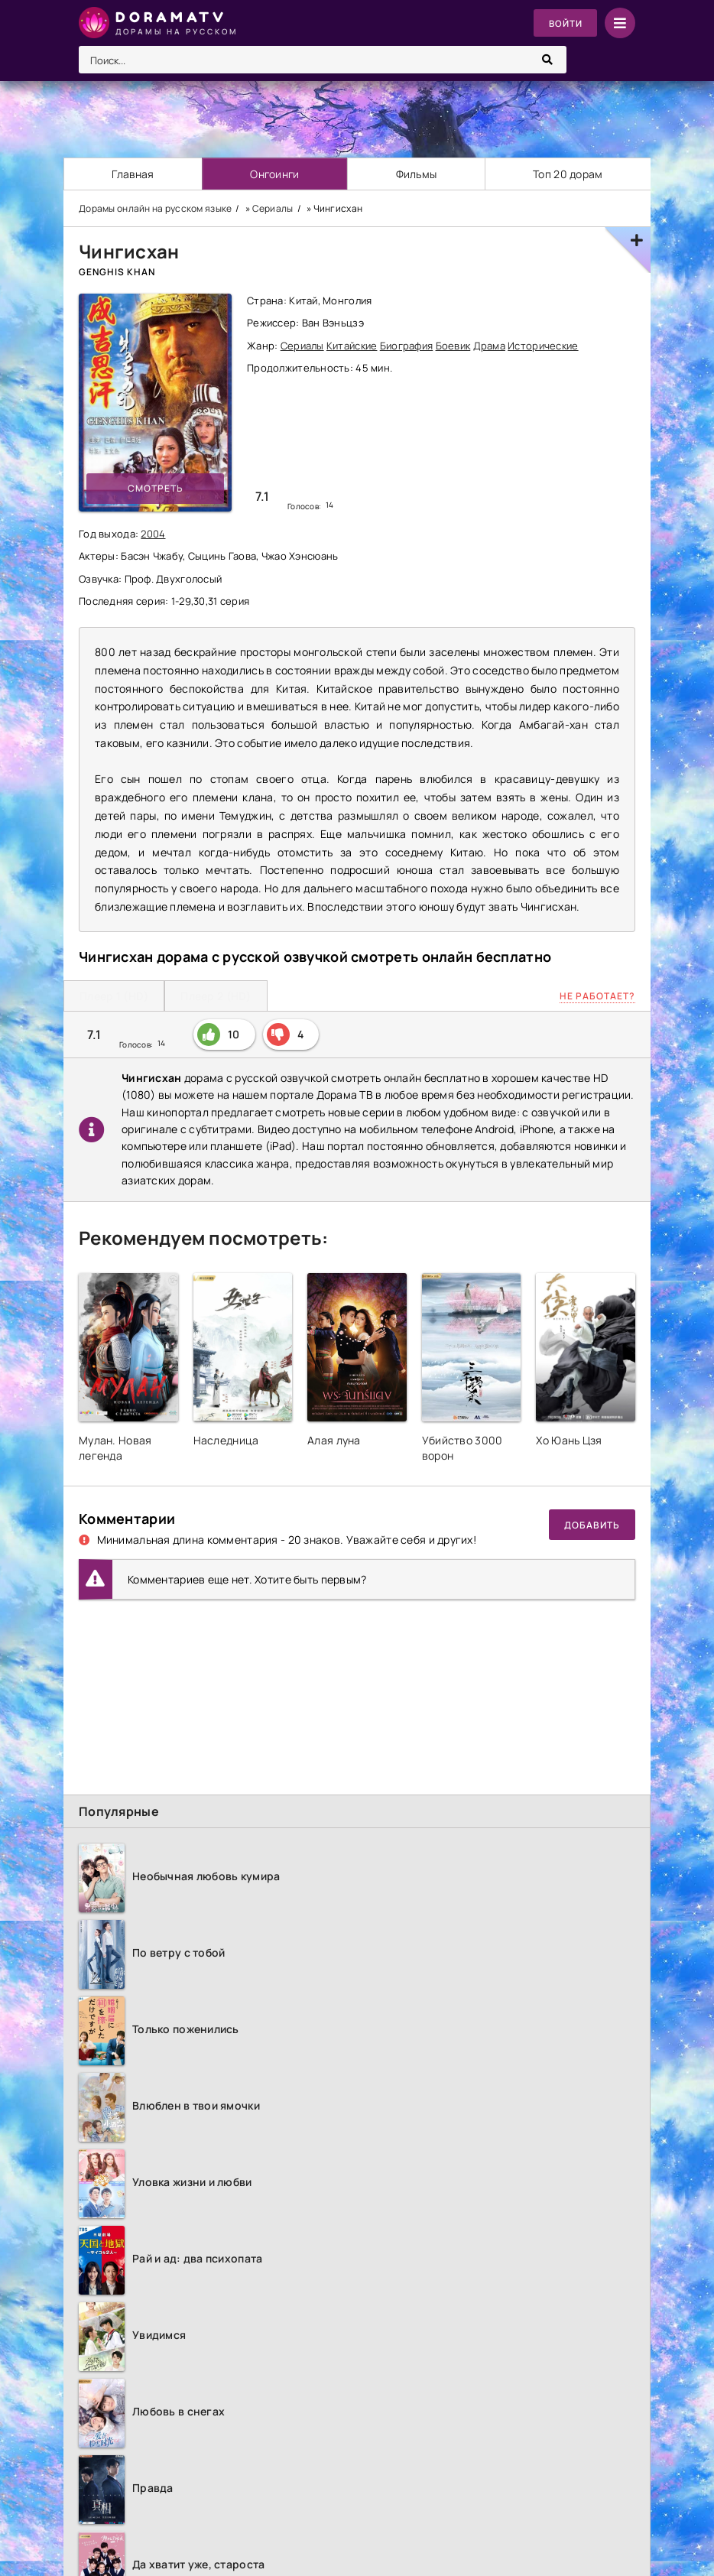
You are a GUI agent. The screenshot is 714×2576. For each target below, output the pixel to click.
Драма (489, 345)
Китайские (352, 345)
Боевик (453, 345)
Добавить (592, 1525)
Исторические (543, 345)
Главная (133, 174)
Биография (406, 345)
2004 (153, 534)
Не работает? (597, 995)
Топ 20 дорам (567, 174)
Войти (564, 23)
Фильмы (416, 174)
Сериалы (302, 345)
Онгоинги (275, 174)
